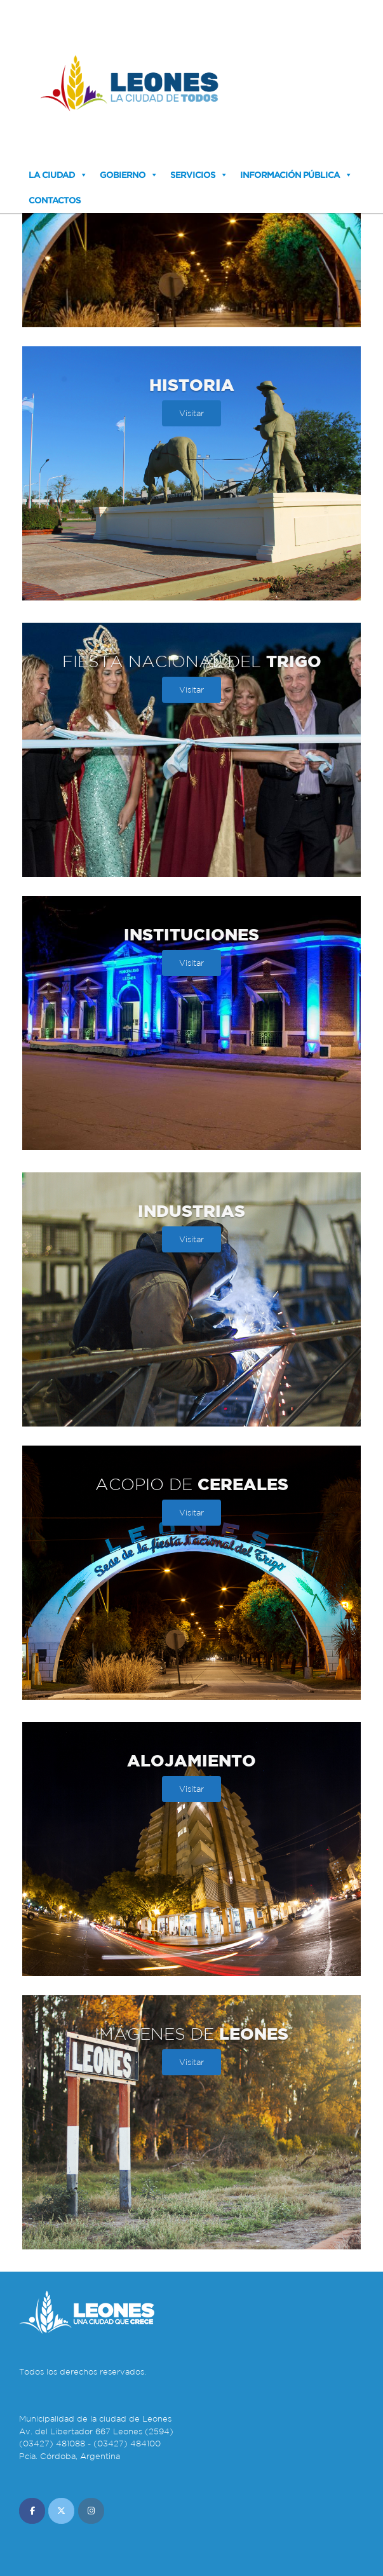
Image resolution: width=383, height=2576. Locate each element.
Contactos (55, 200)
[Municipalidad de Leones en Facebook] (32, 2511)
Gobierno (122, 175)
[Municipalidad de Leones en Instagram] (91, 2511)
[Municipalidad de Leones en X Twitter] (61, 2511)
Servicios (192, 175)
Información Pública (290, 175)
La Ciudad (52, 175)
